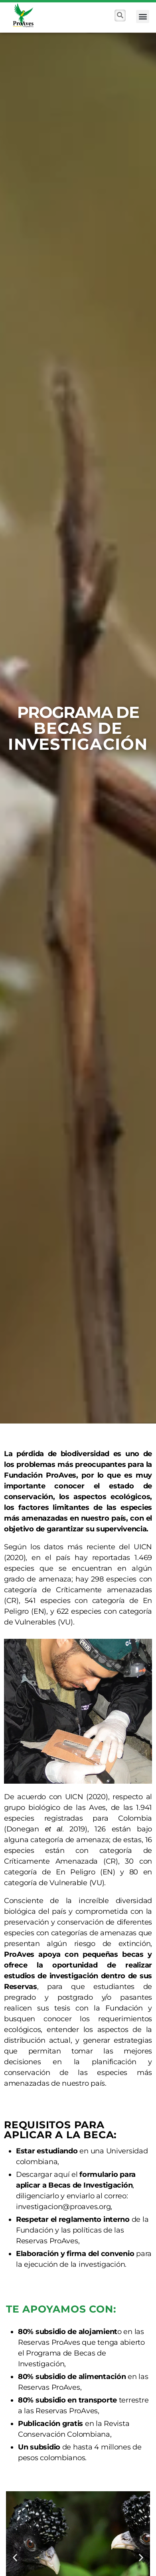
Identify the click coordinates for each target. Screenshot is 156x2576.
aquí (61, 2174)
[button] (142, 16)
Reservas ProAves (49, 2342)
